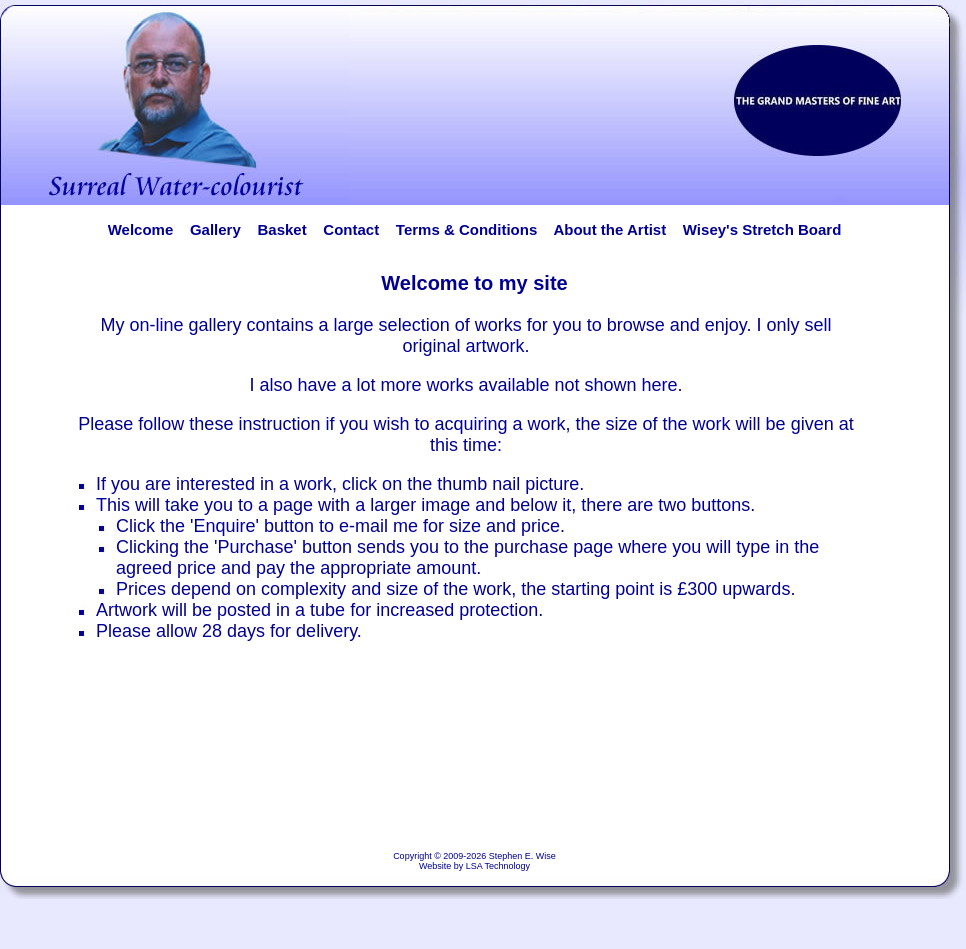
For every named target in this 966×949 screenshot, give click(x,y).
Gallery (215, 229)
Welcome (141, 229)
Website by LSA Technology (474, 866)
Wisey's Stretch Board (762, 229)
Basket (281, 229)
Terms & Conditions (466, 229)
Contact (351, 229)
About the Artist (615, 229)
